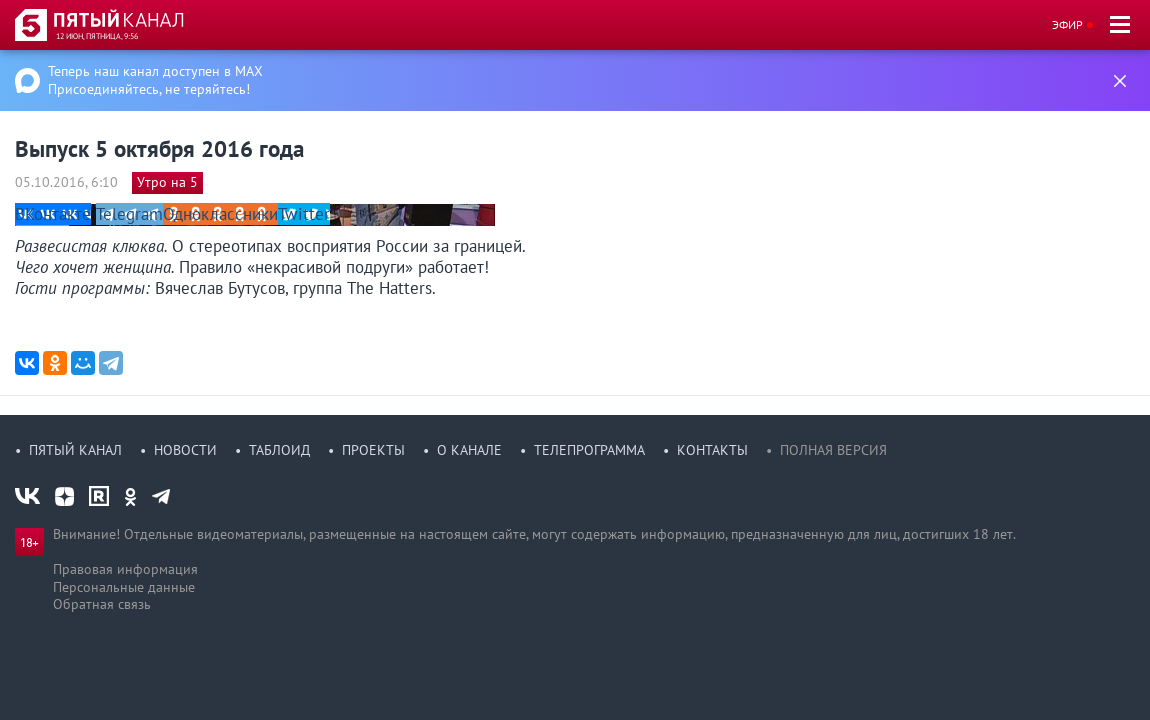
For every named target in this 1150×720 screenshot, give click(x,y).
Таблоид (279, 450)
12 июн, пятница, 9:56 (97, 36)
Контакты (712, 450)
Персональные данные (124, 587)
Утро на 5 (167, 182)
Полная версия (833, 450)
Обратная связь (102, 604)
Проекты (373, 450)
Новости (185, 450)
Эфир (1067, 24)
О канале (469, 450)
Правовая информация (125, 569)
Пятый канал (75, 450)
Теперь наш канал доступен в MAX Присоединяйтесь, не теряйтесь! (155, 80)
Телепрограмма (589, 450)
